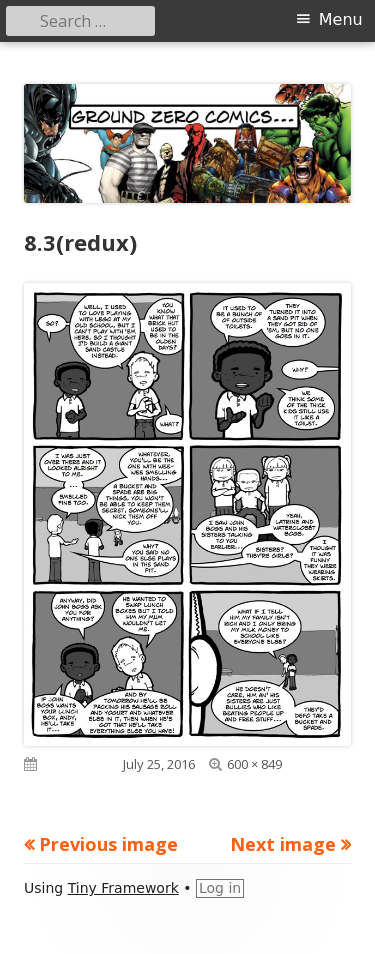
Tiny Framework (123, 888)
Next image (283, 844)
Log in (220, 888)
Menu (341, 19)
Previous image (108, 844)
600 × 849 (254, 764)
